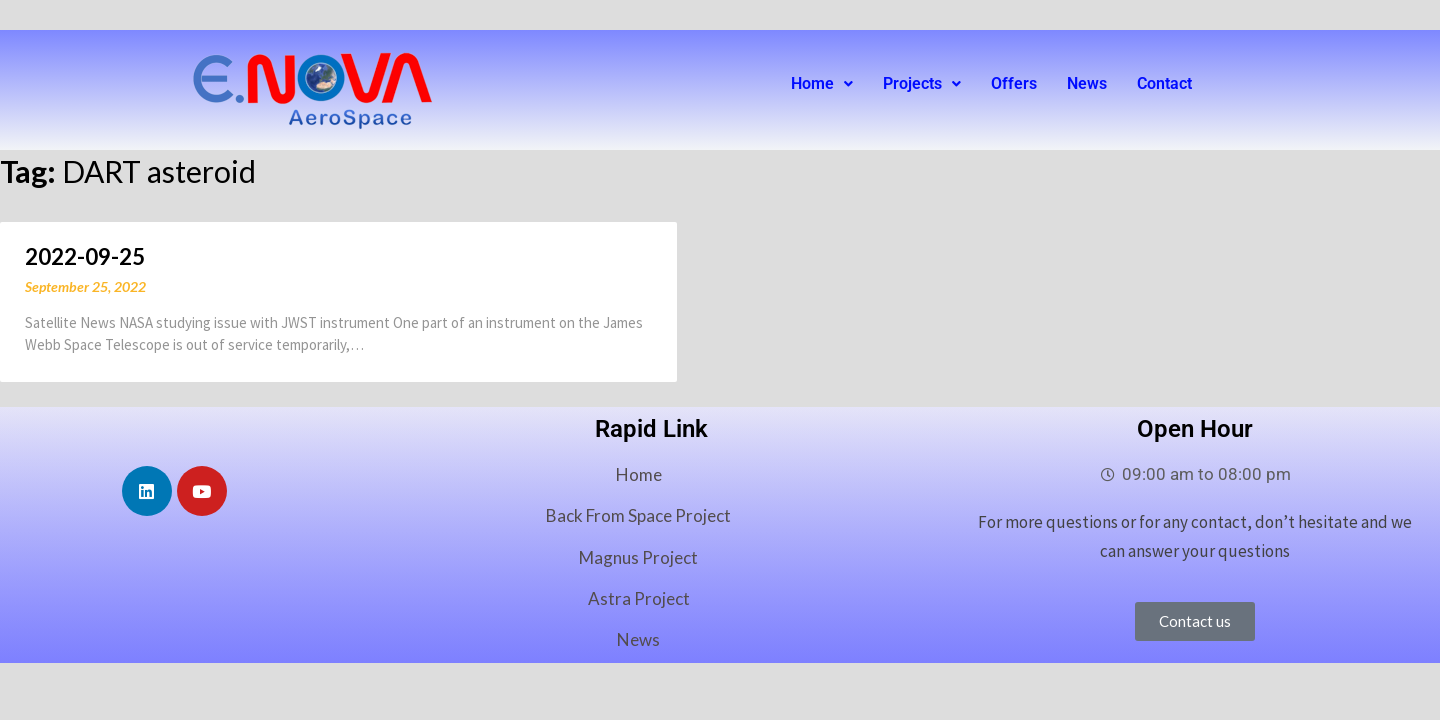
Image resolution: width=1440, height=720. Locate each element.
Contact (1164, 83)
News (1087, 83)
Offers (1014, 83)
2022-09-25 (85, 256)
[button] (822, 84)
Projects (922, 83)
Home (822, 83)
